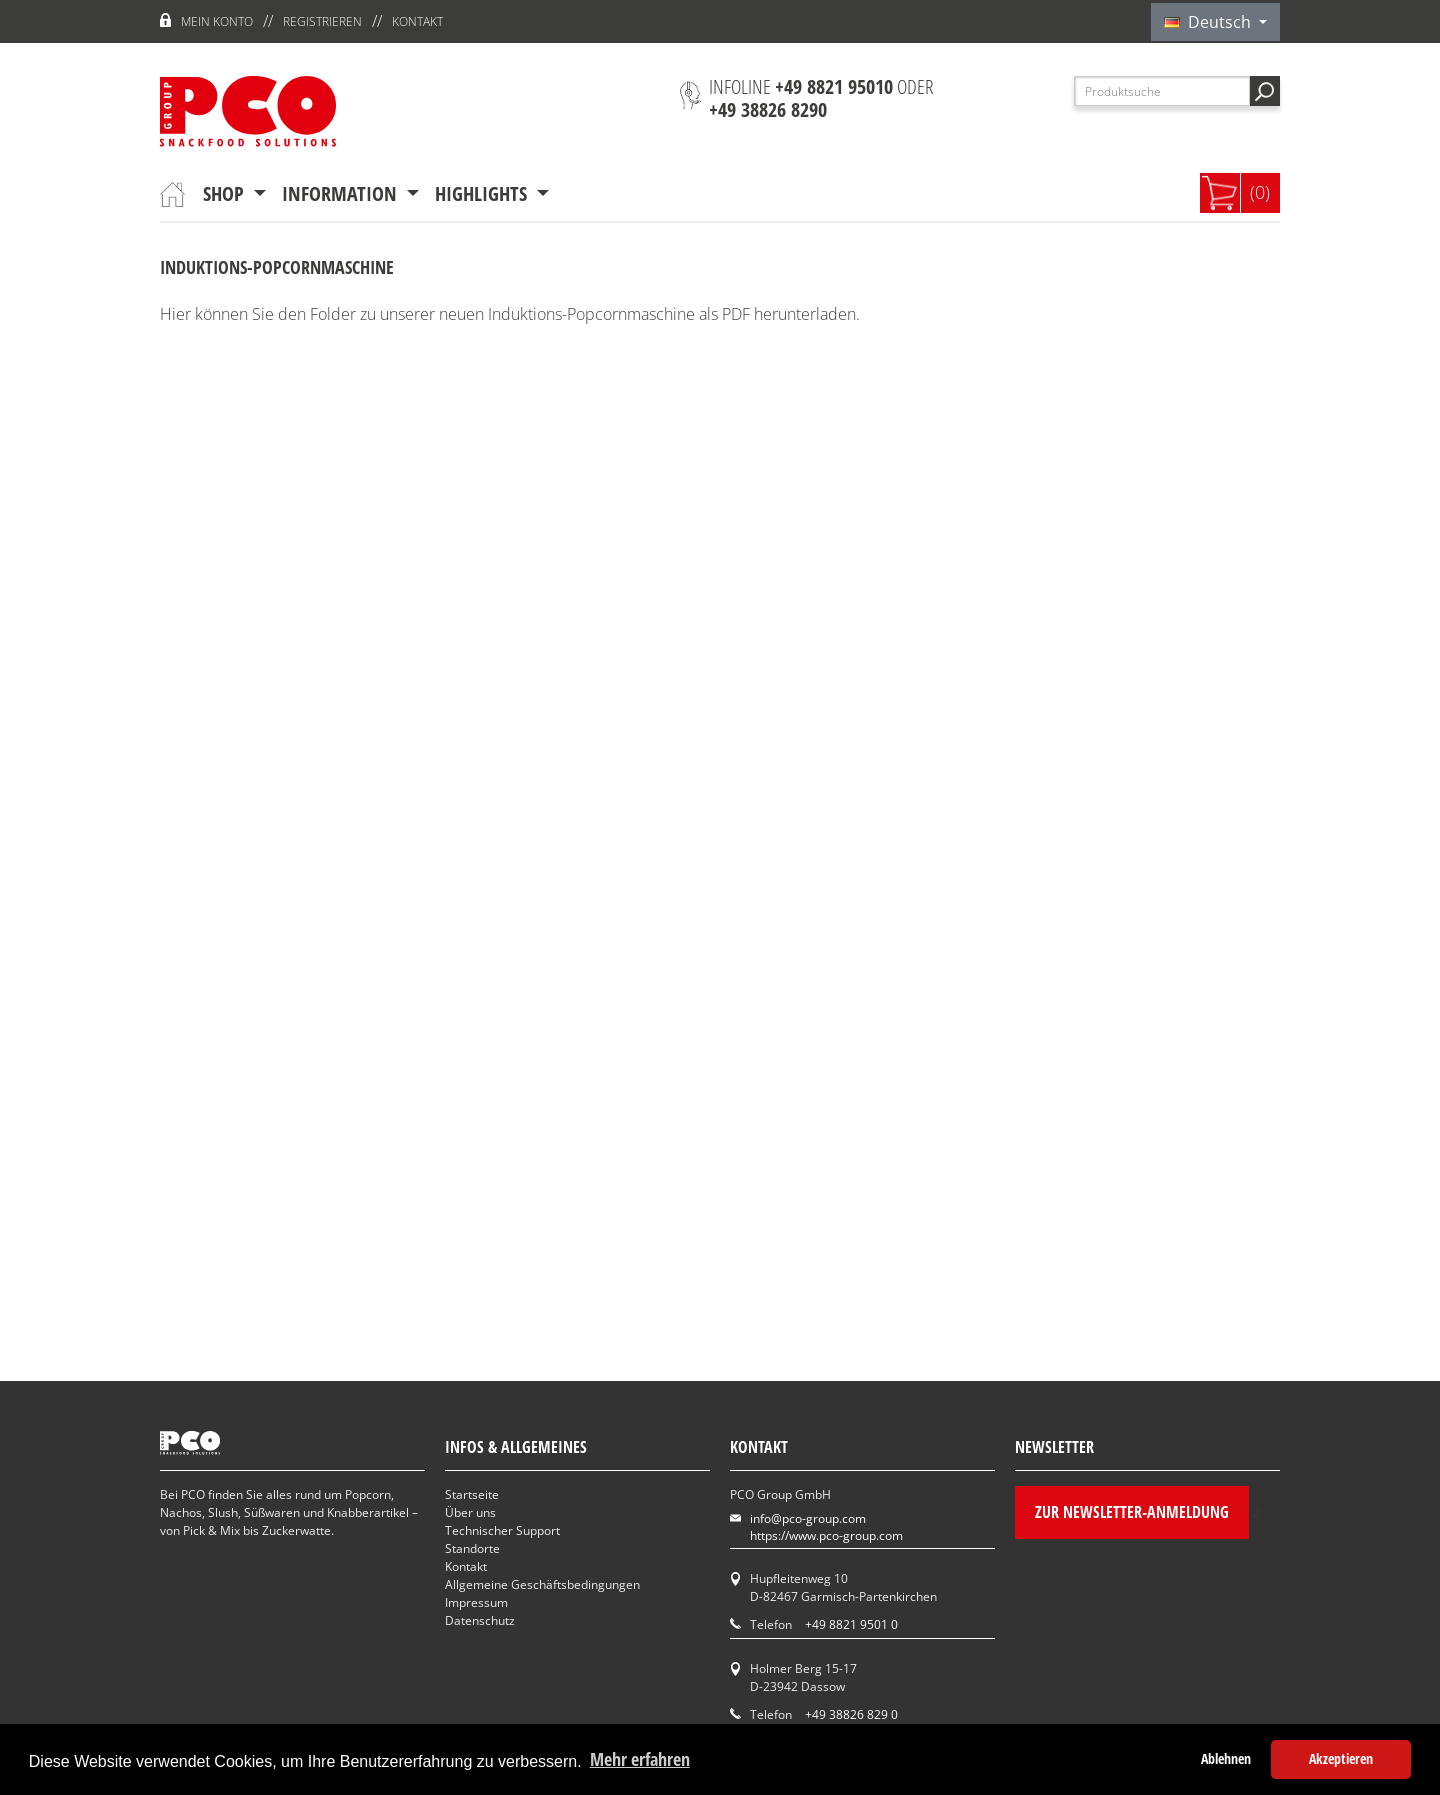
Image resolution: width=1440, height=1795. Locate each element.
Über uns (470, 1512)
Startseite (472, 1494)
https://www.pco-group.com (826, 1535)
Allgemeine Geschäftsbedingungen (542, 1584)
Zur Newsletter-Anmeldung (1132, 1512)
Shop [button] (226, 193)
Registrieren (322, 21)
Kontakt (417, 21)
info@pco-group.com (808, 1518)
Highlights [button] (483, 193)
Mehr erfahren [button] (640, 1759)
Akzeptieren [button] (1341, 1758)
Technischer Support (502, 1530)
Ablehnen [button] (1226, 1758)
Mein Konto (217, 21)
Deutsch (1209, 22)
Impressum (476, 1602)
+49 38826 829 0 (851, 1714)
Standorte (472, 1548)
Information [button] (342, 193)
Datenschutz (480, 1620)
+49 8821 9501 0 (851, 1624)
